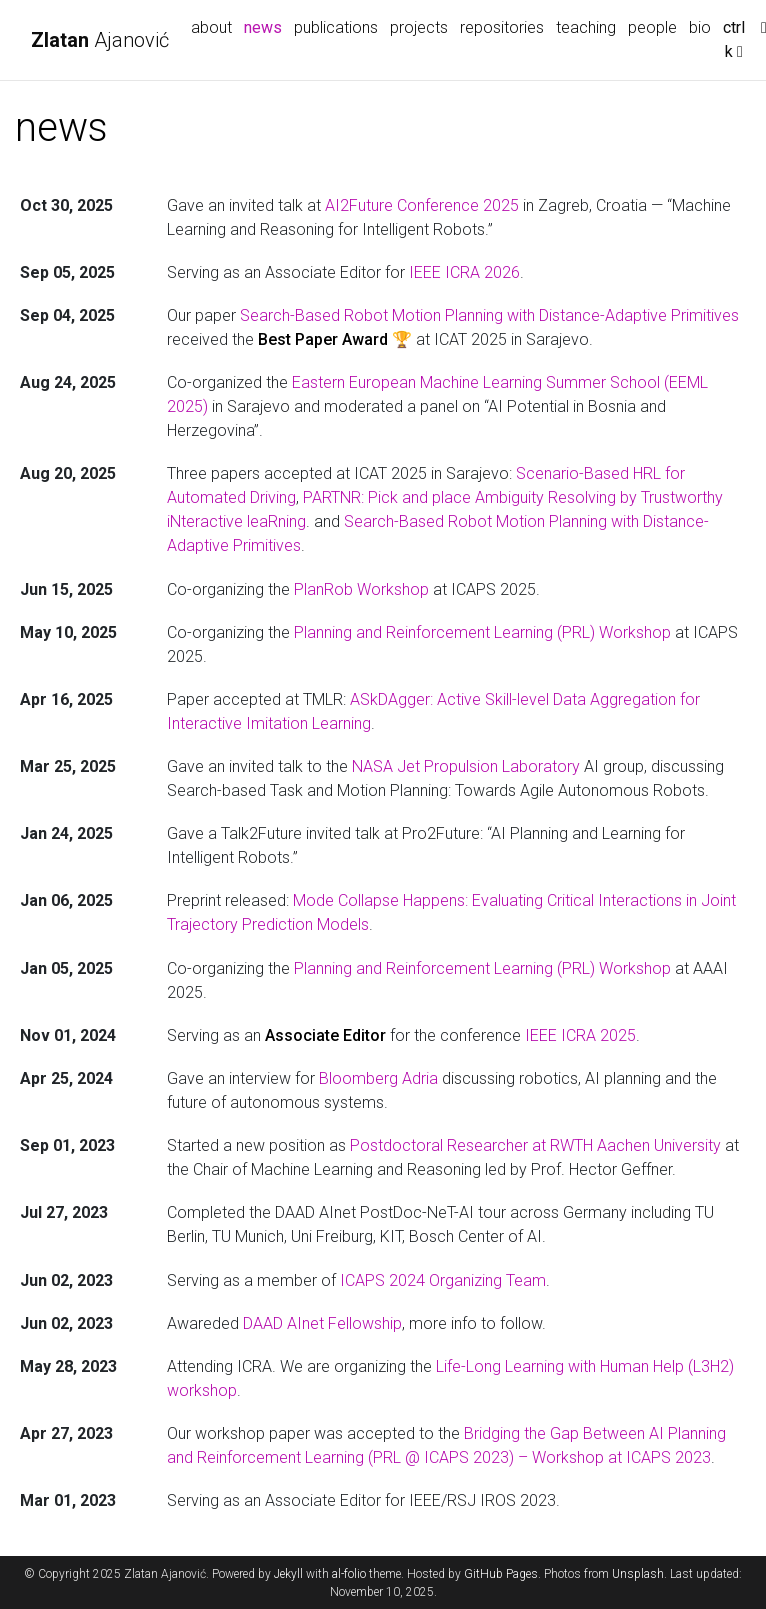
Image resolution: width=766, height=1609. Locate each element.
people (652, 27)
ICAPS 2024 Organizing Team (443, 1280)
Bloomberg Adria (378, 1078)
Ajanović (100, 40)
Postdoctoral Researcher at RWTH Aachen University (535, 1145)
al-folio (349, 1574)
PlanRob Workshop (361, 589)
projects (419, 27)
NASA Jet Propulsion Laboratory (466, 766)
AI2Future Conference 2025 (422, 205)
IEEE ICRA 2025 (580, 1035)
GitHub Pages (501, 1574)
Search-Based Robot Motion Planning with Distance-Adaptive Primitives (489, 315)
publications (336, 27)
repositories (502, 27)
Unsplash (638, 1574)
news (266, 26)
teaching (586, 27)
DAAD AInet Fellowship (322, 1323)
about (211, 27)
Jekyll (288, 1574)
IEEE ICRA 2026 (464, 272)
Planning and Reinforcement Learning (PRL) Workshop (482, 632)
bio (700, 27)
